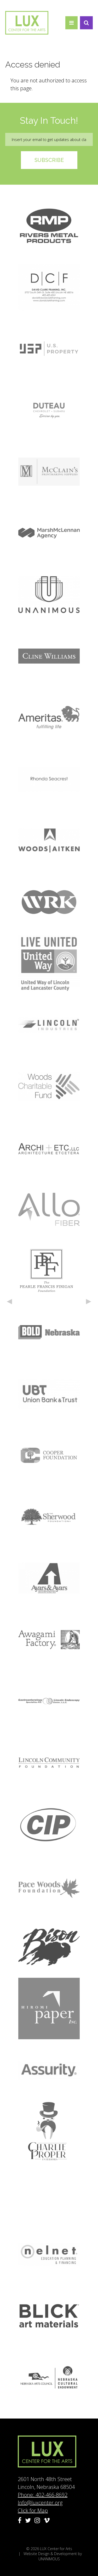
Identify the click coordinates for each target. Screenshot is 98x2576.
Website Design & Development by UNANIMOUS (53, 2556)
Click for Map (33, 2510)
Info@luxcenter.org (40, 2502)
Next (88, 1301)
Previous (9, 1301)
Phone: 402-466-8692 (42, 2494)
